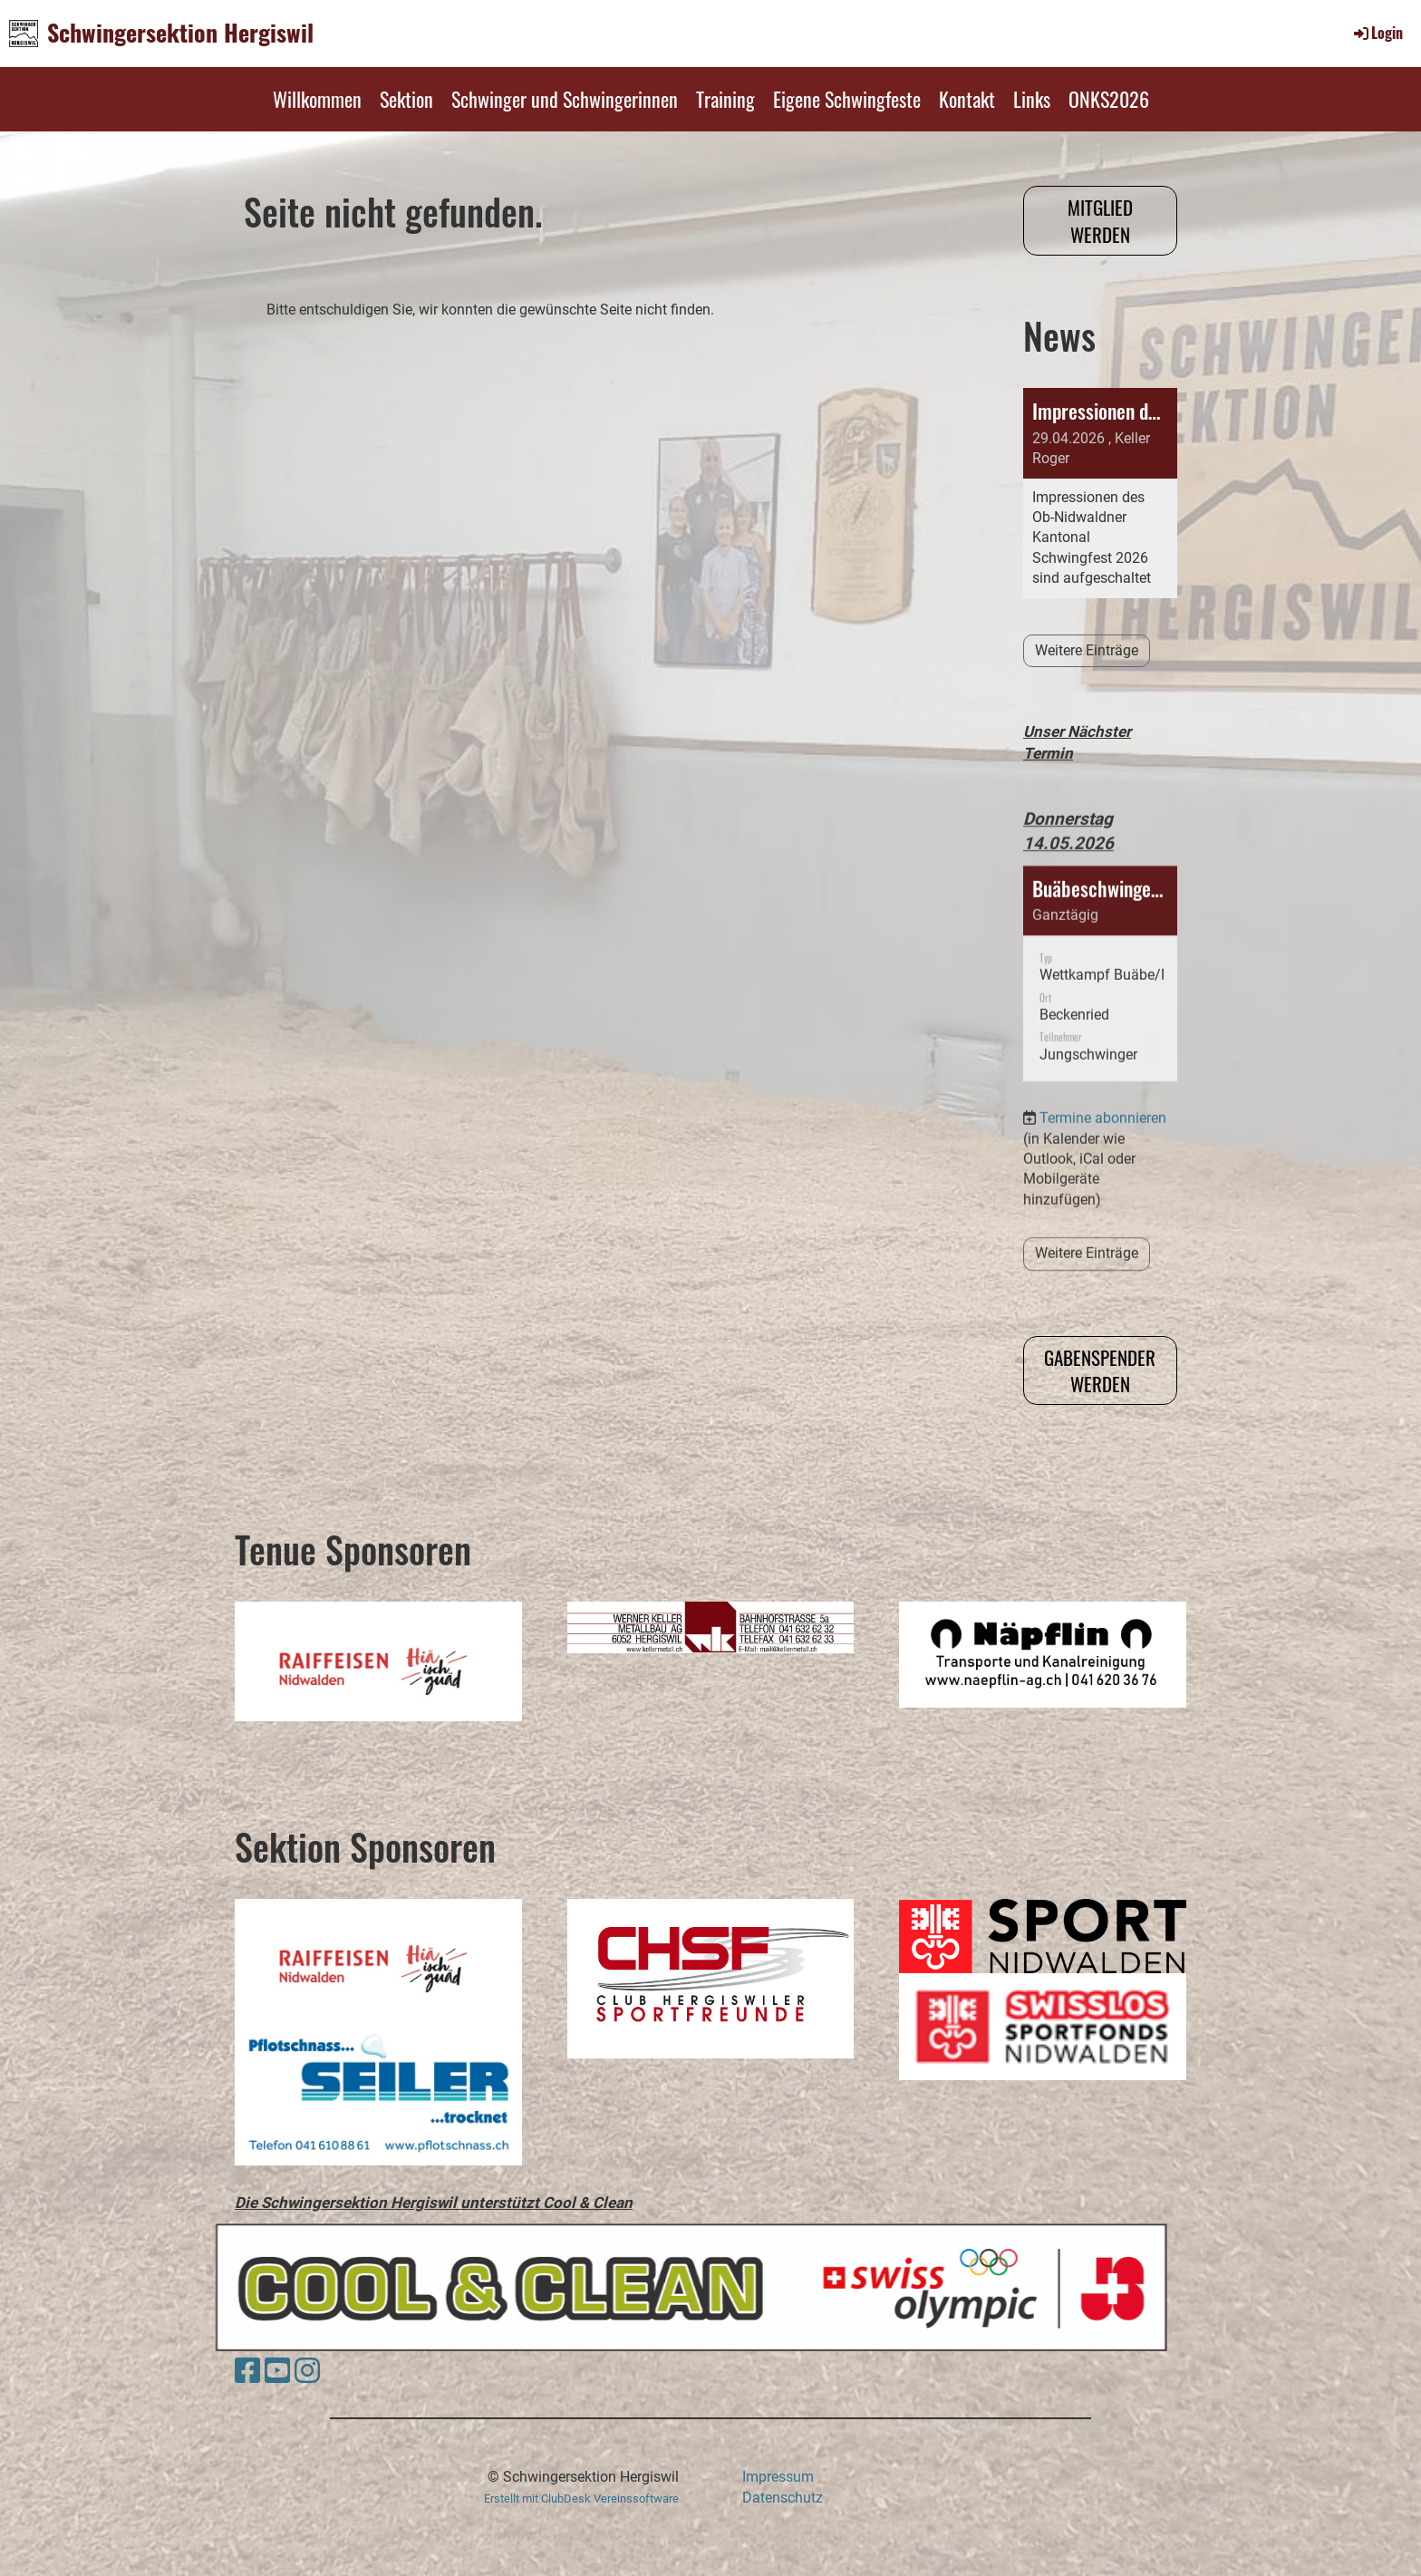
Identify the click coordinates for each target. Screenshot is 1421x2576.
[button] (1100, 919)
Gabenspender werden (1099, 1370)
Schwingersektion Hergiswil (180, 32)
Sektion (406, 98)
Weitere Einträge (1086, 650)
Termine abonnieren (1102, 1064)
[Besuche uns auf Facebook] (247, 2371)
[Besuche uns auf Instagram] (307, 2371)
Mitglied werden (1100, 220)
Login (1377, 33)
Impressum (778, 2476)
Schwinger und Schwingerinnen (564, 98)
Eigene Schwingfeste (847, 98)
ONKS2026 (1108, 98)
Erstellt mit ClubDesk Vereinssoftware (581, 2498)
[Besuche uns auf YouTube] (277, 2371)
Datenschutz (782, 2497)
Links (1031, 98)
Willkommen (317, 98)
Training (725, 98)
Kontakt (967, 98)
